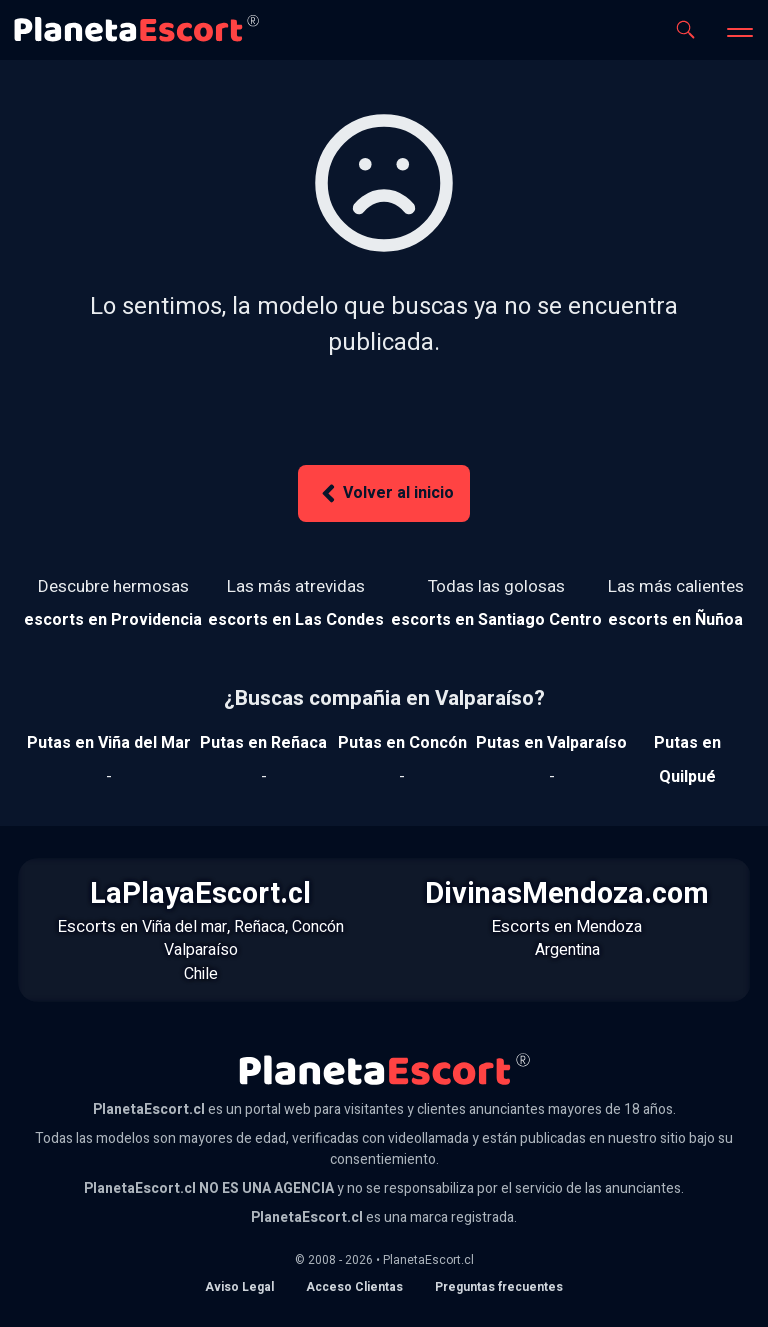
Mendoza (609, 927)
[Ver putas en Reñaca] (263, 743)
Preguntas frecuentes (499, 1287)
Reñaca (259, 927)
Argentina (567, 950)
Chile (201, 974)
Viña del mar (184, 927)
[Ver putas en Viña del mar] (109, 743)
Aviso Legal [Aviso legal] (239, 1287)
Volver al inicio (384, 493)
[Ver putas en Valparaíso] (551, 743)
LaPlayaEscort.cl (200, 894)
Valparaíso (201, 950)
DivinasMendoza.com (567, 894)
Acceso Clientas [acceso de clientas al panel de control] (354, 1287)
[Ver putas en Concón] (402, 743)
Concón (318, 927)
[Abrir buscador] (685, 29)
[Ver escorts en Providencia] (113, 620)
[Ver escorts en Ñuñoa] (676, 620)
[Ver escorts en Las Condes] (296, 620)
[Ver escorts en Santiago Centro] (496, 620)
